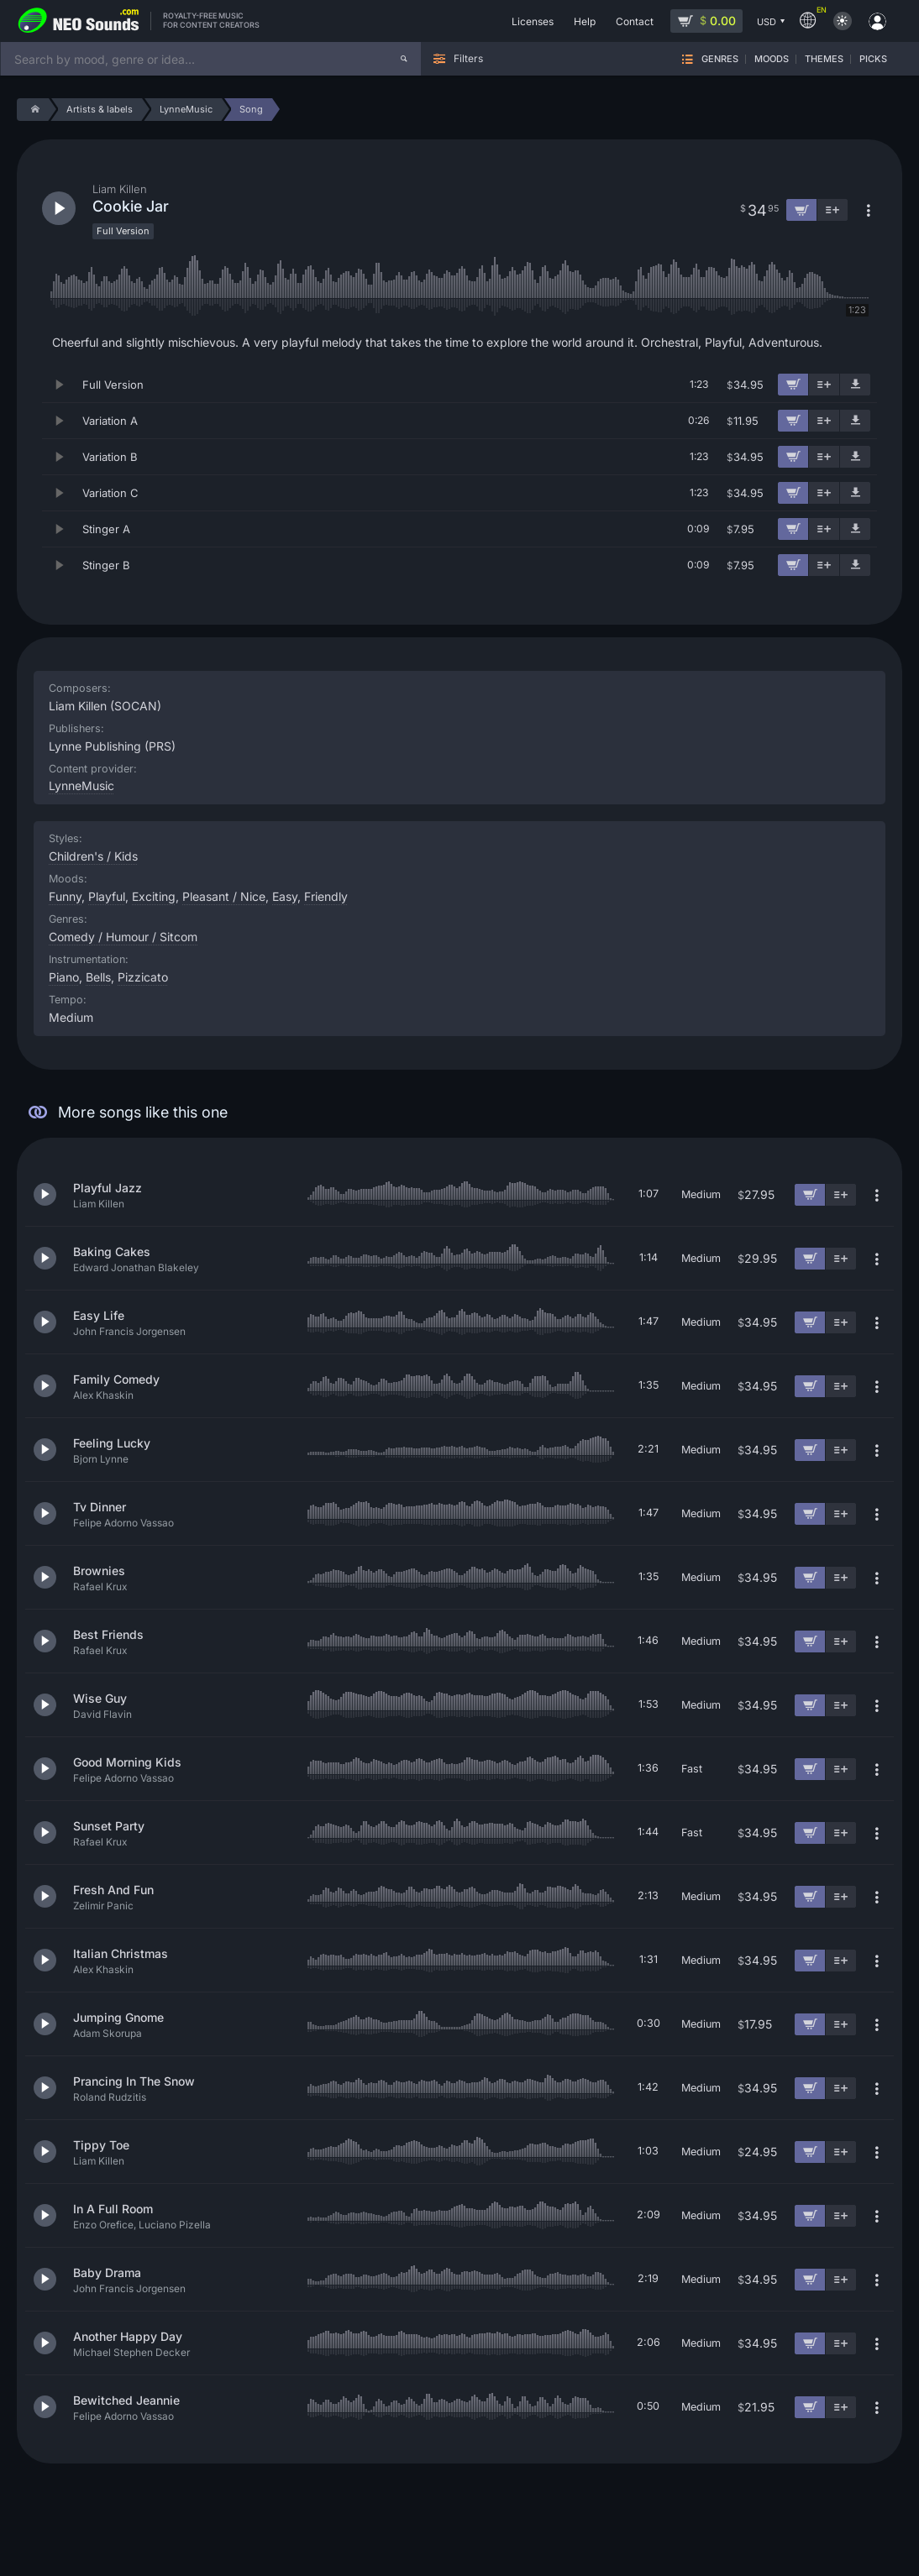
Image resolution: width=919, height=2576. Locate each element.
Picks (873, 59)
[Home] (32, 109)
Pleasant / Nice (223, 896)
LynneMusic (81, 785)
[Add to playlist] (824, 384)
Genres (719, 59)
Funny (65, 896)
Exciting (154, 896)
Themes (824, 59)
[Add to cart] (793, 384)
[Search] (404, 59)
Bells (98, 977)
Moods (771, 59)
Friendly (326, 896)
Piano (64, 977)
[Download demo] (855, 384)
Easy (284, 896)
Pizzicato (143, 977)
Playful (106, 896)
